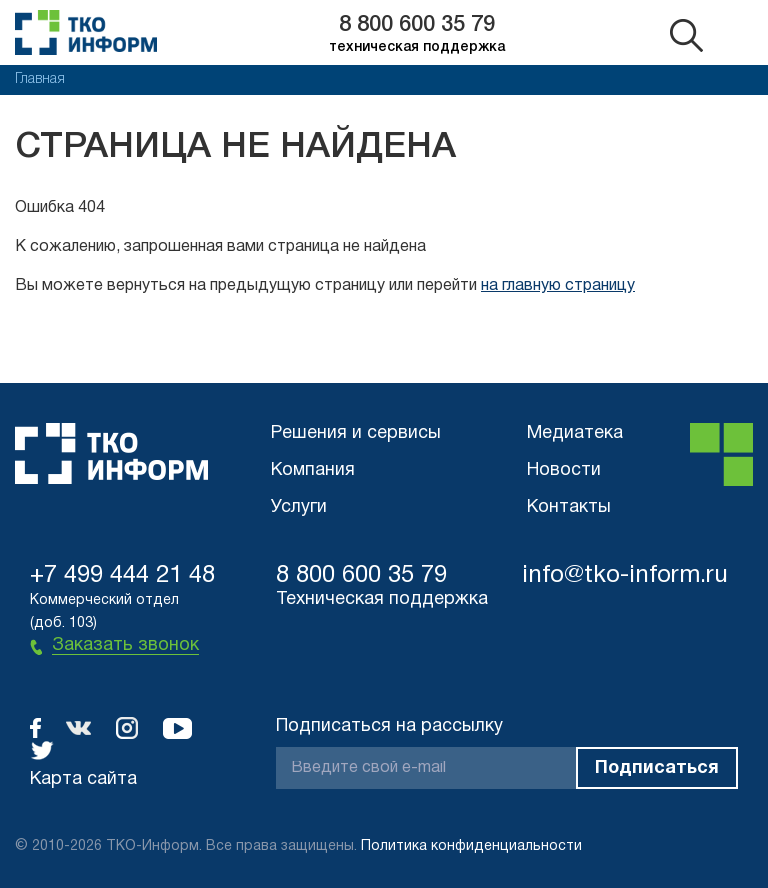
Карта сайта (83, 779)
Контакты (569, 507)
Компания (313, 470)
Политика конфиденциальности (471, 846)
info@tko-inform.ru (625, 576)
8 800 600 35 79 (417, 25)
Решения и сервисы (356, 433)
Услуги (299, 507)
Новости (564, 470)
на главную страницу (558, 286)
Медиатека (575, 433)
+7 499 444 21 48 (122, 576)
